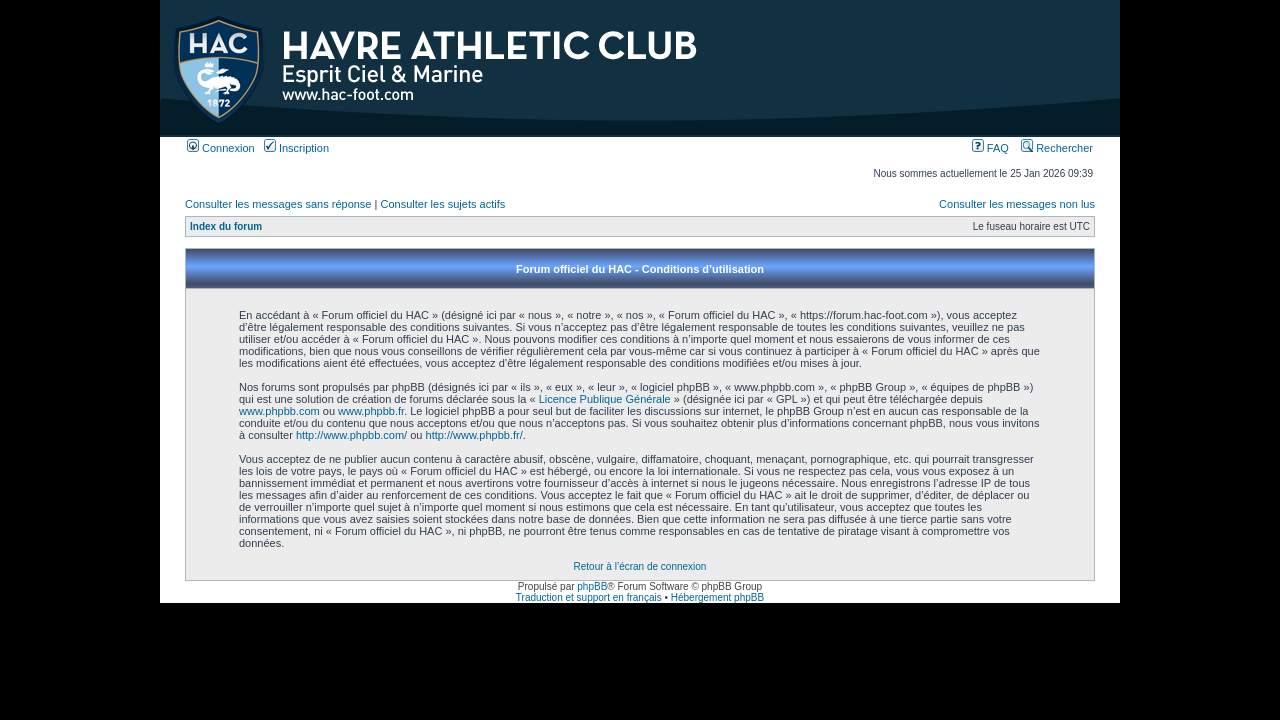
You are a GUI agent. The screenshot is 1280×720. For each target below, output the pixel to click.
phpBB (592, 586)
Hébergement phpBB (717, 597)
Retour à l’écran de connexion (640, 566)
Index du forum (226, 226)
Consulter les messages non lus (1017, 204)
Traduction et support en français (589, 597)
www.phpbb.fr (371, 411)
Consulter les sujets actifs (442, 204)
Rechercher (1057, 148)
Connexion (221, 148)
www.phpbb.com (279, 411)
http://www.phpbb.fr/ (474, 435)
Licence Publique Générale (605, 399)
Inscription (296, 148)
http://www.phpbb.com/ (351, 435)
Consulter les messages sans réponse (278, 204)
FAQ (990, 148)
